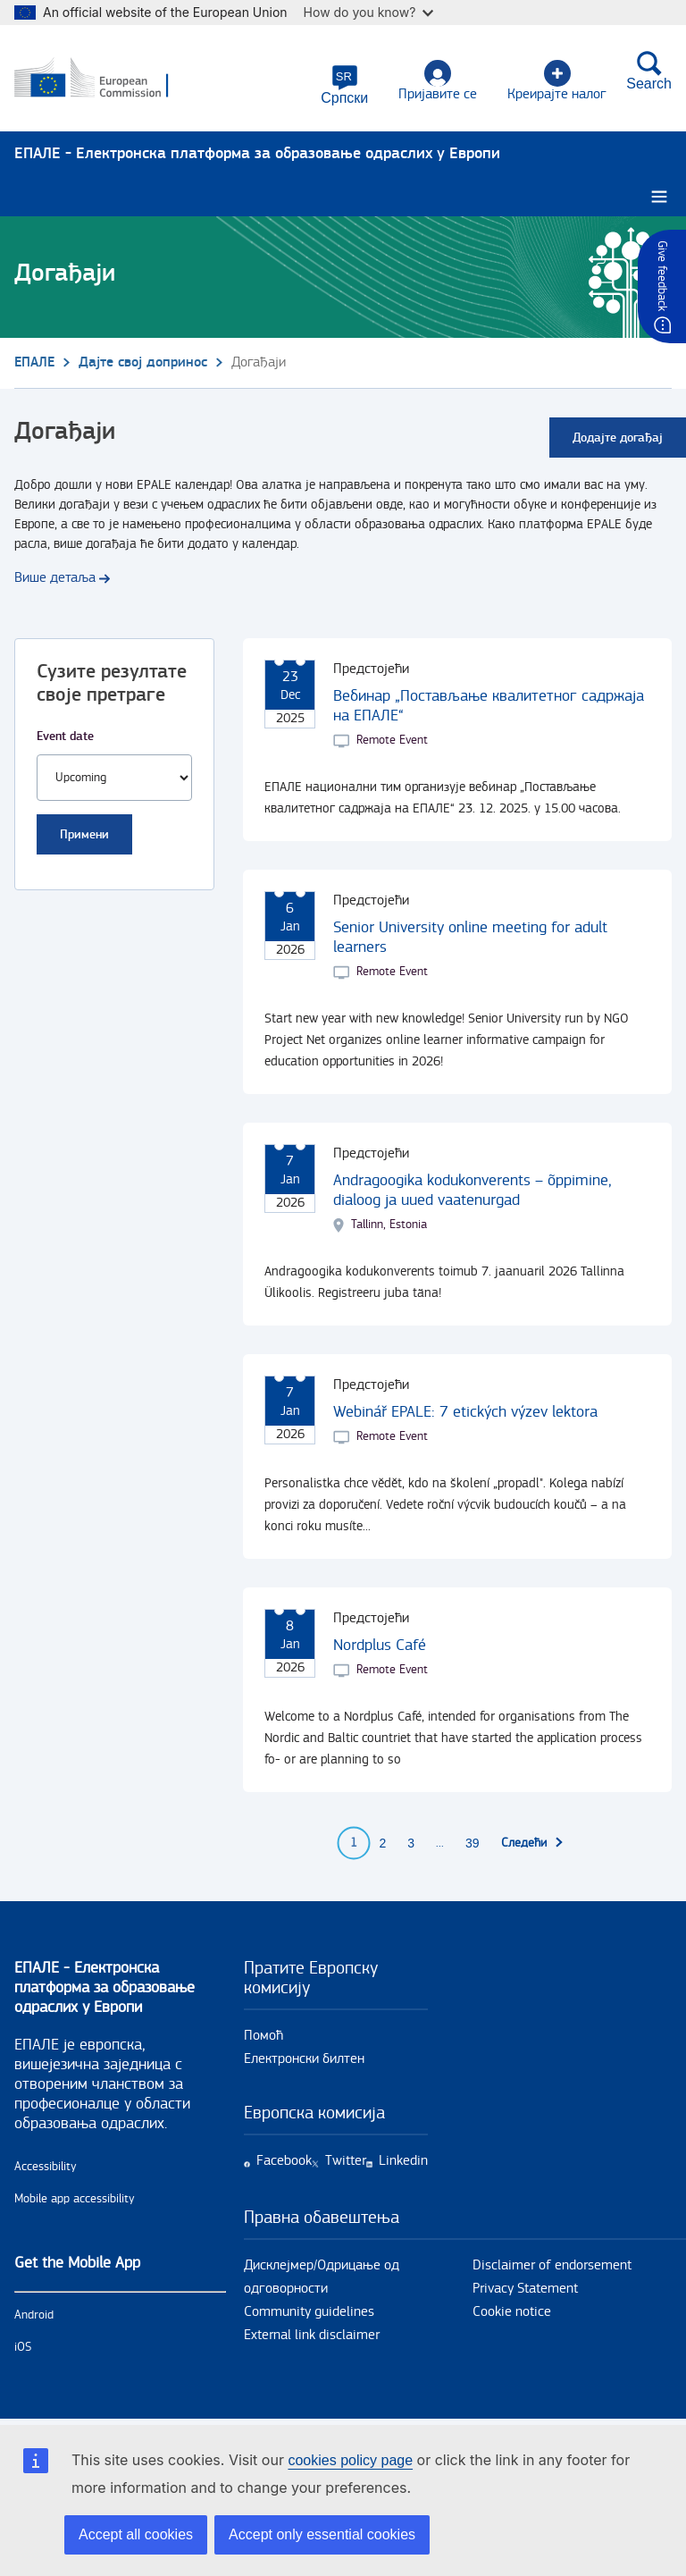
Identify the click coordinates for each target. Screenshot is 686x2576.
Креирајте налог (557, 81)
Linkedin (403, 2160)
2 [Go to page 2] (382, 1843)
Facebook (284, 2160)
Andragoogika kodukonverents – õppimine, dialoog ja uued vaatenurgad (472, 1190)
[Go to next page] (533, 1843)
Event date (65, 736)
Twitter (345, 2160)
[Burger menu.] (659, 197)
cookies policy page (350, 2460)
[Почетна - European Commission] (101, 78)
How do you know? (369, 12)
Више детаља (55, 577)
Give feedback (662, 275)
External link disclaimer (312, 2335)
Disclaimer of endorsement (552, 2265)
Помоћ (263, 2035)
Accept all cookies (136, 2534)
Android (34, 2315)
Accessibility (45, 2166)
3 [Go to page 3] (410, 1843)
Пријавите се (437, 81)
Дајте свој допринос (143, 362)
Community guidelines (309, 2311)
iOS (22, 2347)
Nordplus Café (379, 1645)
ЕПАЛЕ (34, 362)
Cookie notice (512, 2311)
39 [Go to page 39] (472, 1843)
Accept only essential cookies (322, 2534)
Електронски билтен (304, 2058)
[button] (344, 85)
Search (649, 70)
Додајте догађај (618, 437)
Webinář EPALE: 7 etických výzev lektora (465, 1411)
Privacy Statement (525, 2288)
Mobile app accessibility (74, 2199)
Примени (84, 834)
